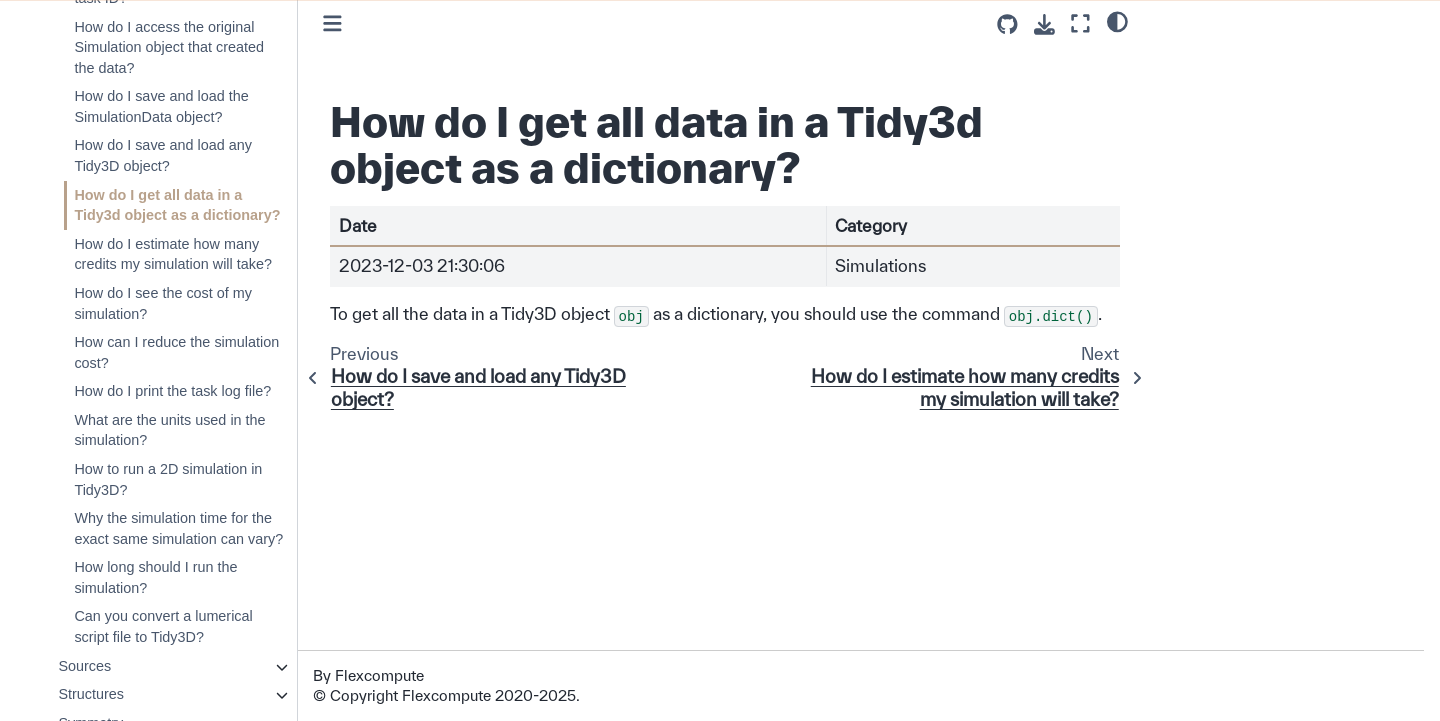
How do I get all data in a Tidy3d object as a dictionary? (177, 205)
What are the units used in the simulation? (169, 430)
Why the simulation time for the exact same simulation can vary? (178, 528)
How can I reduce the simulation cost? (176, 352)
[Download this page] (1044, 24)
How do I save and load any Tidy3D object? (163, 155)
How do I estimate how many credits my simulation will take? (173, 254)
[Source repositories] (1007, 24)
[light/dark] (1117, 21)
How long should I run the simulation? (155, 577)
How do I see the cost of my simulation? (163, 303)
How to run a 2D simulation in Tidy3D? (168, 479)
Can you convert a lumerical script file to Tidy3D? (163, 626)
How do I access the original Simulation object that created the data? (169, 47)
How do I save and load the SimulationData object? (161, 106)
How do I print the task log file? (172, 391)
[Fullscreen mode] (1080, 23)
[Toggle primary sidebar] (332, 23)
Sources (84, 666)
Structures (91, 694)
